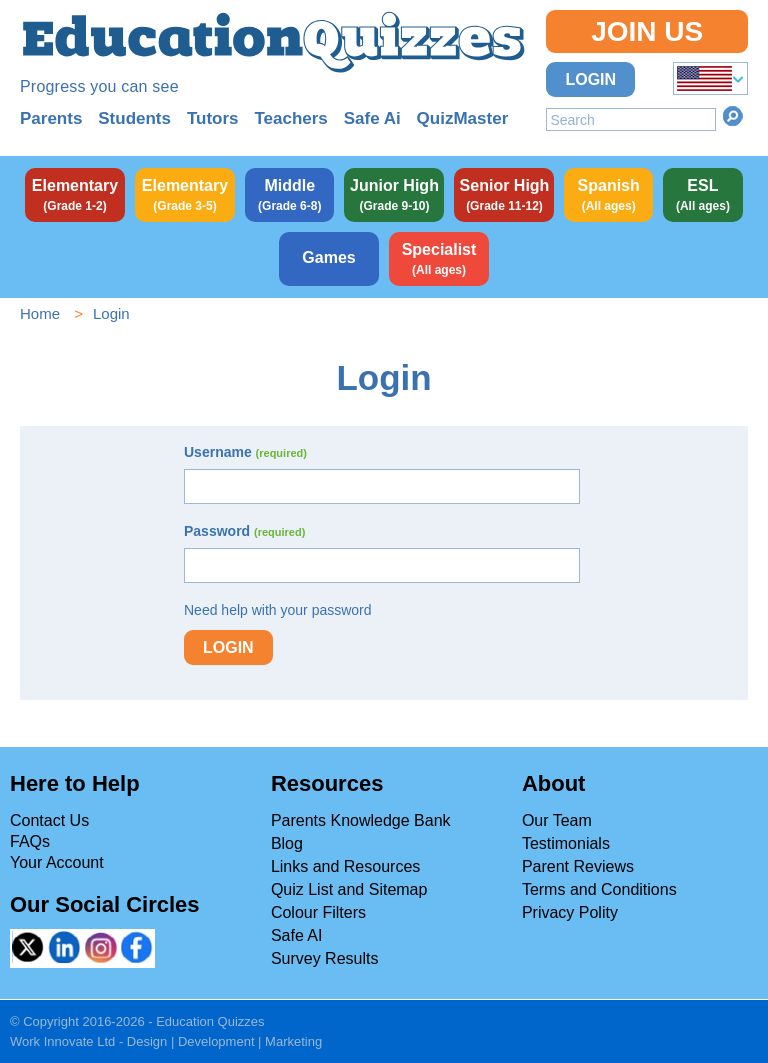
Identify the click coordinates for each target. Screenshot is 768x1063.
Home (40, 313)
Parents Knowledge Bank (361, 820)
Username (245, 452)
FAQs (30, 841)
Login (590, 79)
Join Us (647, 31)
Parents (51, 118)
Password (244, 531)
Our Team (557, 820)
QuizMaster (463, 118)
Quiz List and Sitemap (349, 889)
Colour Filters (318, 912)
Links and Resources (345, 866)
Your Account (57, 862)
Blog (287, 843)
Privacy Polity (570, 912)
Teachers (290, 118)
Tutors (213, 118)
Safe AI (297, 935)
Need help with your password (278, 610)
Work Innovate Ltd (62, 1041)
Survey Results (325, 958)
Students (134, 118)
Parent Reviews (578, 866)
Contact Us (49, 820)
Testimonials (566, 843)
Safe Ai (372, 118)
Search (733, 116)
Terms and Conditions (599, 889)
